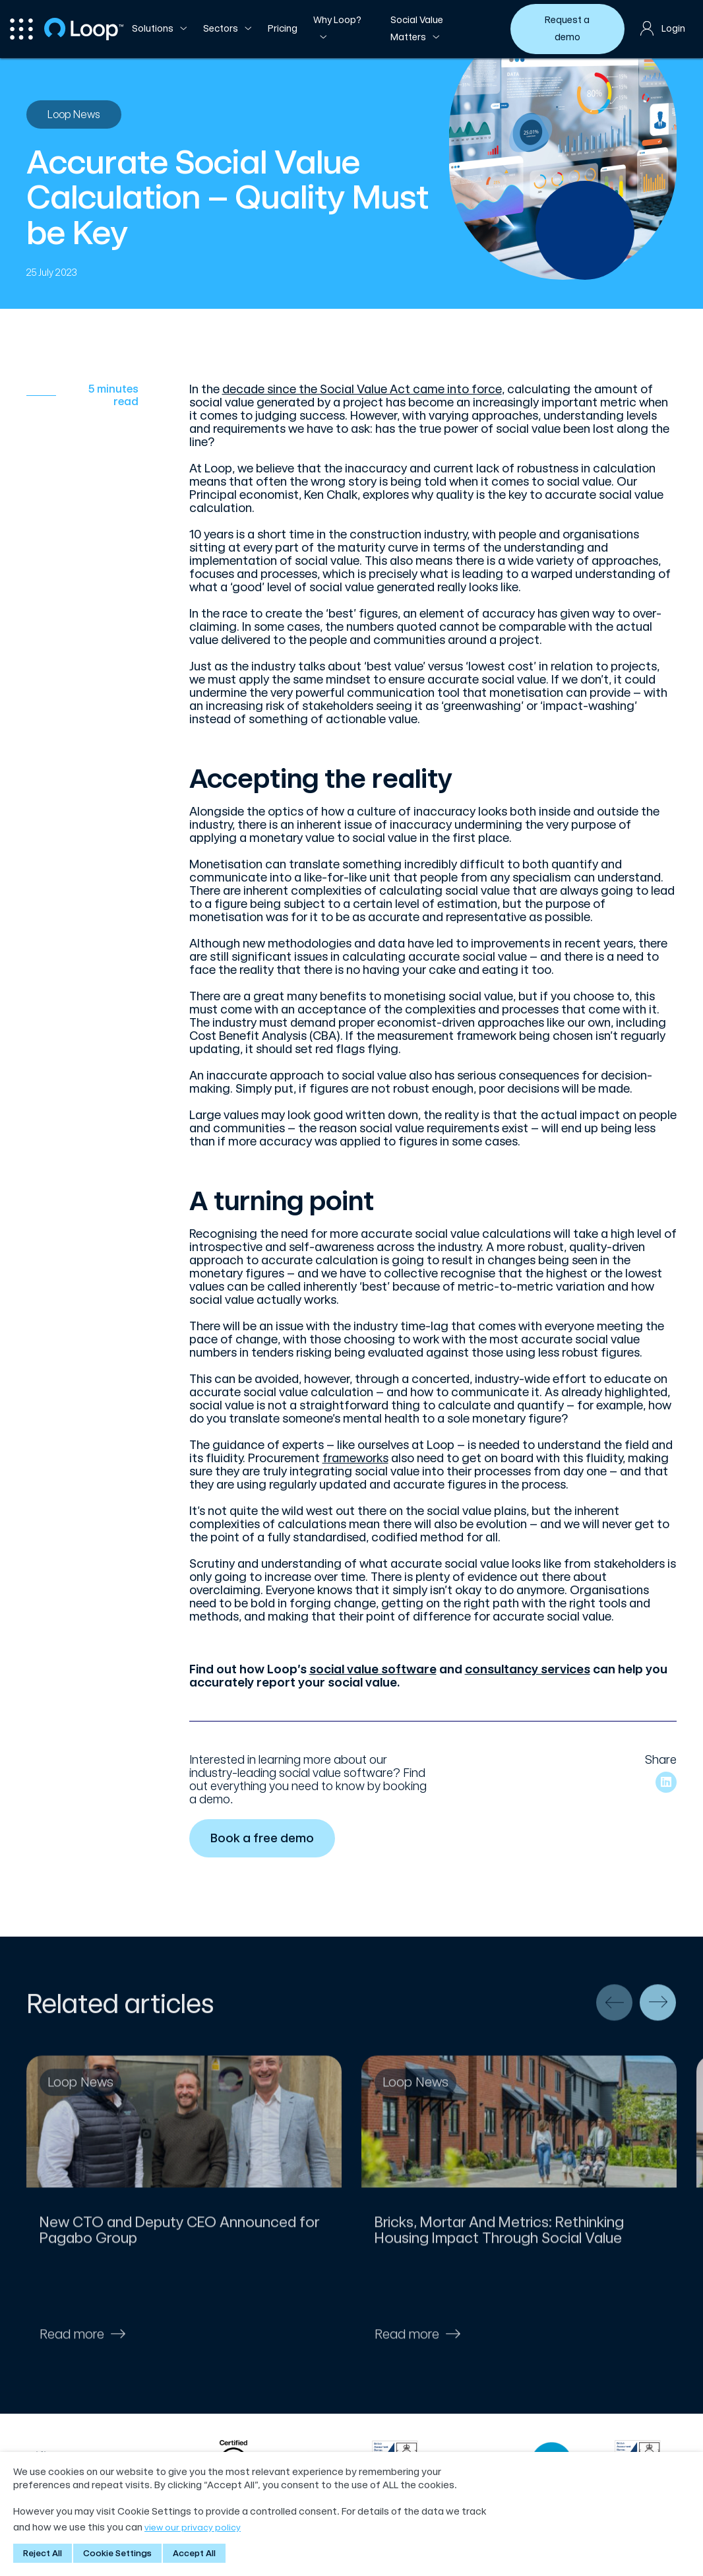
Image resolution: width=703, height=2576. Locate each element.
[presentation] (614, 2012)
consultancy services (527, 1669)
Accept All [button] (194, 2553)
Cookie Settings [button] (117, 2553)
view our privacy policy (192, 2527)
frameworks (355, 1458)
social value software (373, 1669)
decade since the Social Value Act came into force (362, 389)
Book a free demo (264, 1838)
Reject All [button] (42, 2553)
